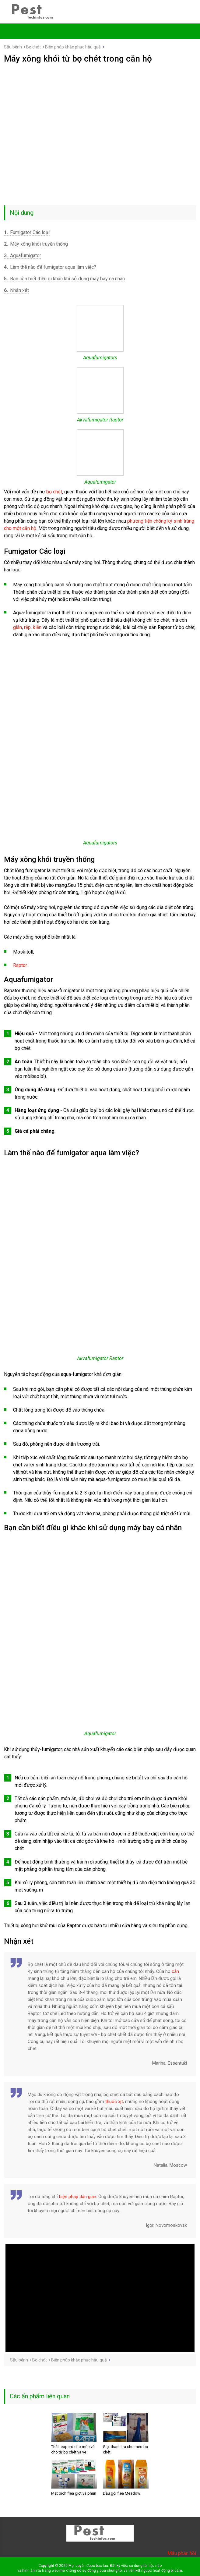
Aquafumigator (22, 255)
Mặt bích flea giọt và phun (73, 2493)
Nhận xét (16, 290)
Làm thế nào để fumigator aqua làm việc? (50, 267)
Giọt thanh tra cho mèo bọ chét (125, 2449)
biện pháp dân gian (77, 2196)
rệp (27, 627)
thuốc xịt (114, 2101)
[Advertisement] (100, 109)
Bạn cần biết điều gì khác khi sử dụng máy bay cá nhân (64, 279)
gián (17, 627)
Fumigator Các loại (27, 232)
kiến (37, 627)
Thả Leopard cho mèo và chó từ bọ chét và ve (73, 2449)
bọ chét (54, 492)
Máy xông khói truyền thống (36, 244)
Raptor (20, 965)
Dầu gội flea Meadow (121, 2493)
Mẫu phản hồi (181, 2553)
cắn (175, 1971)
